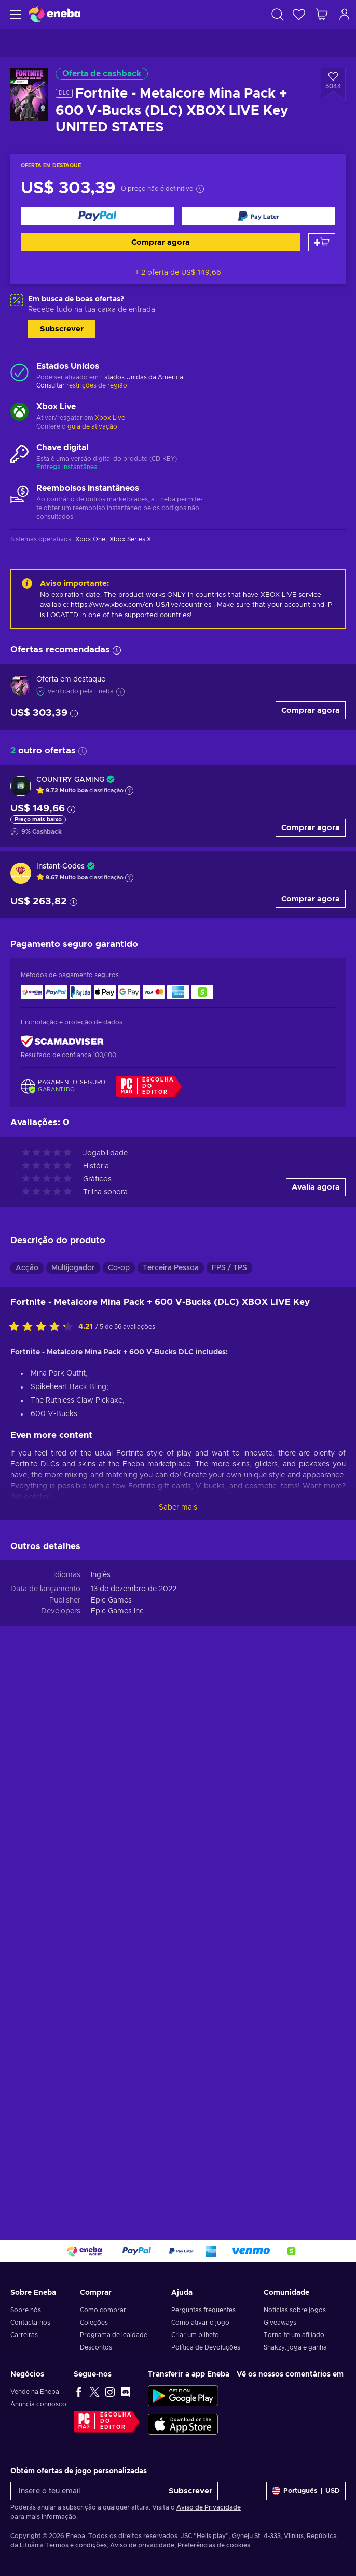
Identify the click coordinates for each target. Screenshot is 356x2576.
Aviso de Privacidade (208, 2507)
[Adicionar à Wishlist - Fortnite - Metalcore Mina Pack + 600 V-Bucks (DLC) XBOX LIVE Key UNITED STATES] (333, 84)
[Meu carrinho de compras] (321, 14)
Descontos (96, 2347)
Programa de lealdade (113, 2335)
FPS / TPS (229, 1268)
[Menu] (14, 14)
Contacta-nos (30, 2322)
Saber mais (178, 1507)
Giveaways (280, 2322)
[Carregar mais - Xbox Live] (19, 413)
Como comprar (103, 2310)
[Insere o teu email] (86, 2491)
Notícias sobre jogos (295, 2310)
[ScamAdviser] (62, 1041)
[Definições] (306, 2491)
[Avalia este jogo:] (43, 1327)
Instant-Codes (60, 866)
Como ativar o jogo (200, 2322)
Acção (27, 1268)
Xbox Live (110, 418)
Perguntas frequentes (203, 2310)
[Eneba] (54, 14)
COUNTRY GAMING (70, 779)
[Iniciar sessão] (344, 14)
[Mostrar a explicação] (129, 790)
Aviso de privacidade (142, 2545)
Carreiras (24, 2335)
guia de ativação (92, 426)
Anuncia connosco (38, 2404)
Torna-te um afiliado (294, 2335)
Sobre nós (25, 2310)
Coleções (94, 2322)
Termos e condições (76, 2545)
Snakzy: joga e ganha (295, 2347)
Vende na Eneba (34, 2391)
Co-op (119, 1268)
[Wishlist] (298, 14)
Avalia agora (316, 1187)
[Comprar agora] (97, 216)
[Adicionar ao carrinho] (321, 242)
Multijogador (73, 1268)
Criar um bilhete (194, 2335)
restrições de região (96, 385)
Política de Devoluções (205, 2347)
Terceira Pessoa (171, 1268)
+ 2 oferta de (178, 272)
